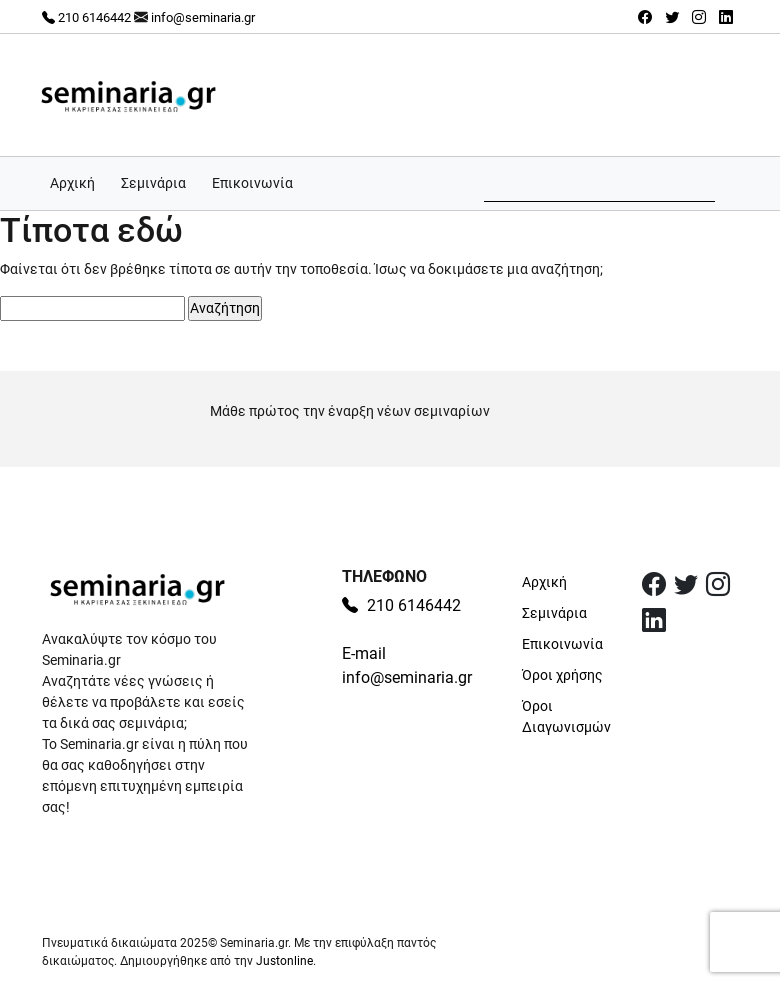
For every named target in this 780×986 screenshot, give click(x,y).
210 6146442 (86, 17)
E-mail (364, 653)
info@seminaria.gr (203, 17)
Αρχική (72, 183)
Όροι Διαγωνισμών (566, 716)
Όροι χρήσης (562, 675)
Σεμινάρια (153, 183)
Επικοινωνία (252, 183)
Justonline (284, 961)
